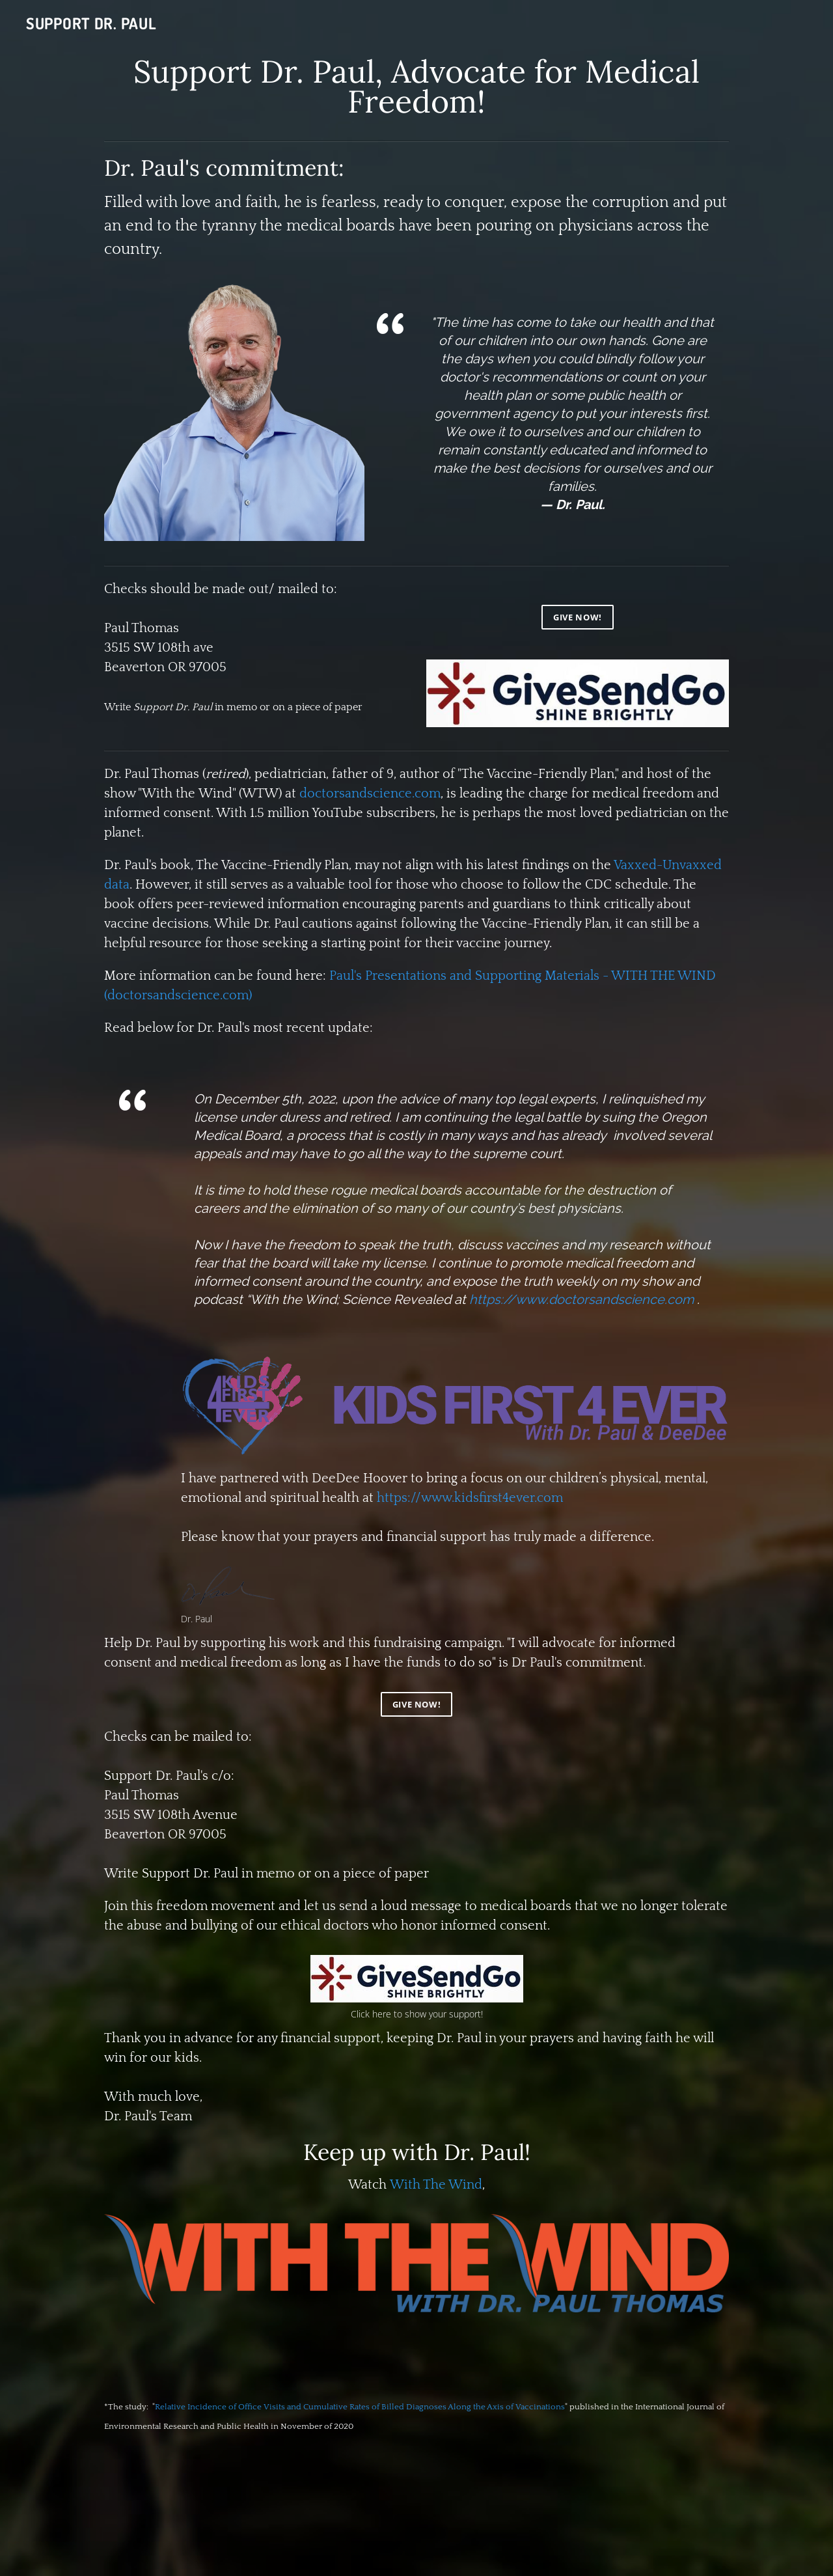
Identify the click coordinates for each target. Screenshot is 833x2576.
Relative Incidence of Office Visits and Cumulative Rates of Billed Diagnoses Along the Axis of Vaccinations (360, 2406)
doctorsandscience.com (370, 793)
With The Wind (436, 2185)
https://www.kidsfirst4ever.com (470, 1498)
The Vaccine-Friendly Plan (537, 774)
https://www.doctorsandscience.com (581, 1299)
